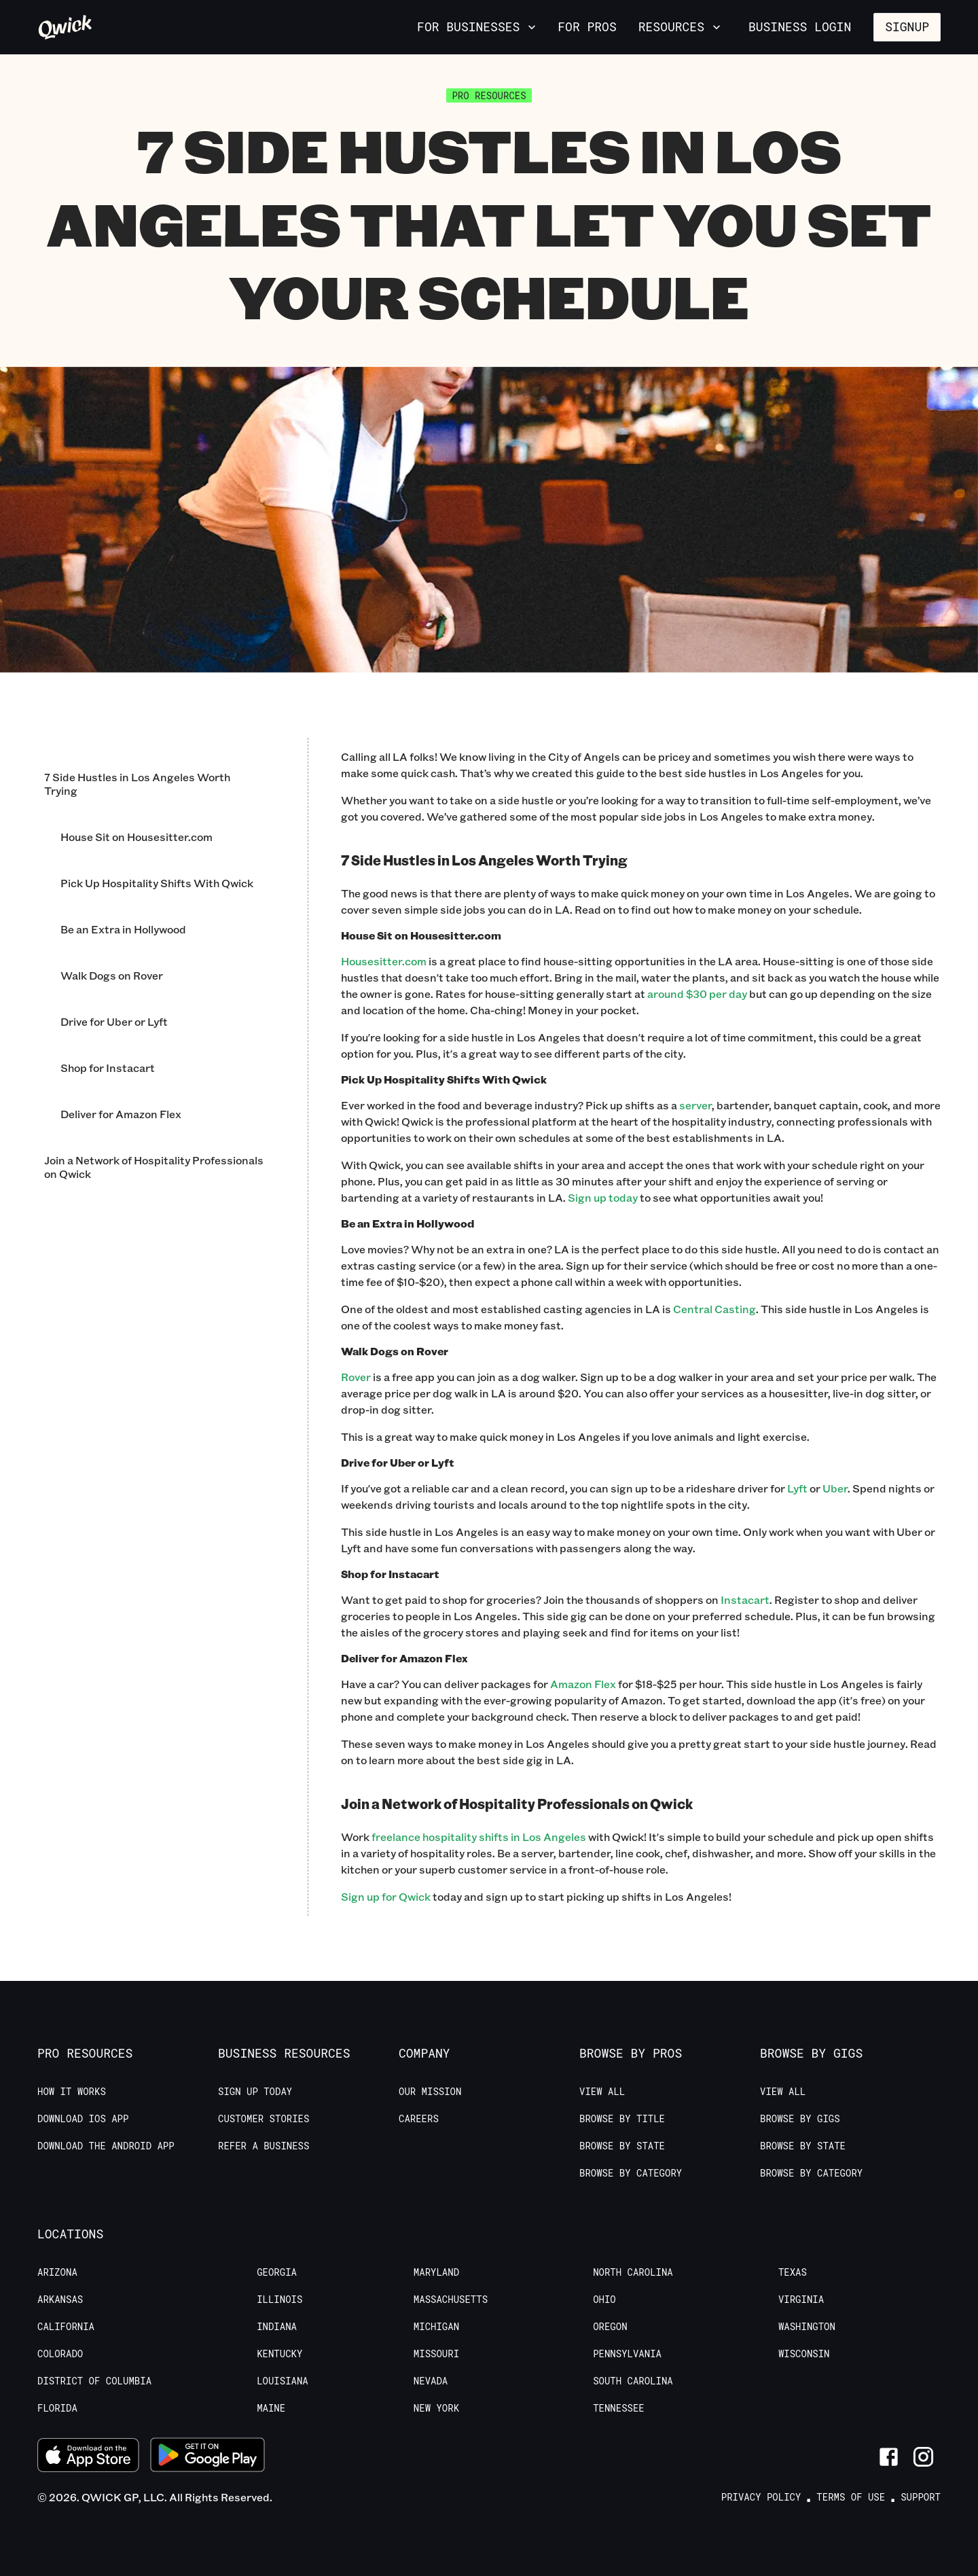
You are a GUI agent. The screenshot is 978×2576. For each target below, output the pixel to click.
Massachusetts (451, 2299)
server (695, 1105)
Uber (835, 1488)
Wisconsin (804, 2354)
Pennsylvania (627, 2354)
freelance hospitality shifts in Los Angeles (479, 1836)
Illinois (279, 2299)
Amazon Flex (583, 1684)
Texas (792, 2272)
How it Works (71, 2092)
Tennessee (619, 2408)
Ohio (604, 2299)
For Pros (587, 26)
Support (921, 2497)
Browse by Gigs (800, 2119)
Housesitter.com (384, 961)
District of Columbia (94, 2381)
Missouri (436, 2354)
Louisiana (282, 2381)
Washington (806, 2327)
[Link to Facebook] (888, 2456)
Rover (356, 1377)
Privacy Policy (761, 2497)
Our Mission (430, 2092)
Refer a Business (263, 2146)
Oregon (610, 2327)
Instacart (745, 1599)
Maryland (436, 2272)
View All (602, 2092)
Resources (680, 26)
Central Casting (714, 1309)
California (65, 2327)
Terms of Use (850, 2497)
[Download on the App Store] (88, 2456)
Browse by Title (622, 2119)
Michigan (436, 2327)
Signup (907, 26)
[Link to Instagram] (923, 2456)
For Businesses (478, 26)
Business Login (799, 26)
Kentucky (279, 2354)
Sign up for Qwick (386, 1896)
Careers (419, 2119)
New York (436, 2408)
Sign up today (603, 1197)
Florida (57, 2408)
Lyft (797, 1488)
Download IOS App (82, 2119)
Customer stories (263, 2119)
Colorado (60, 2354)
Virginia (801, 2299)
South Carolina (633, 2381)
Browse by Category (630, 2173)
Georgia (277, 2272)
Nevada (431, 2381)
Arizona (57, 2272)
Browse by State (622, 2146)
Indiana (277, 2327)
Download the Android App (106, 2146)
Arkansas (60, 2299)
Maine (271, 2408)
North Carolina (633, 2272)
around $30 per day (697, 993)
